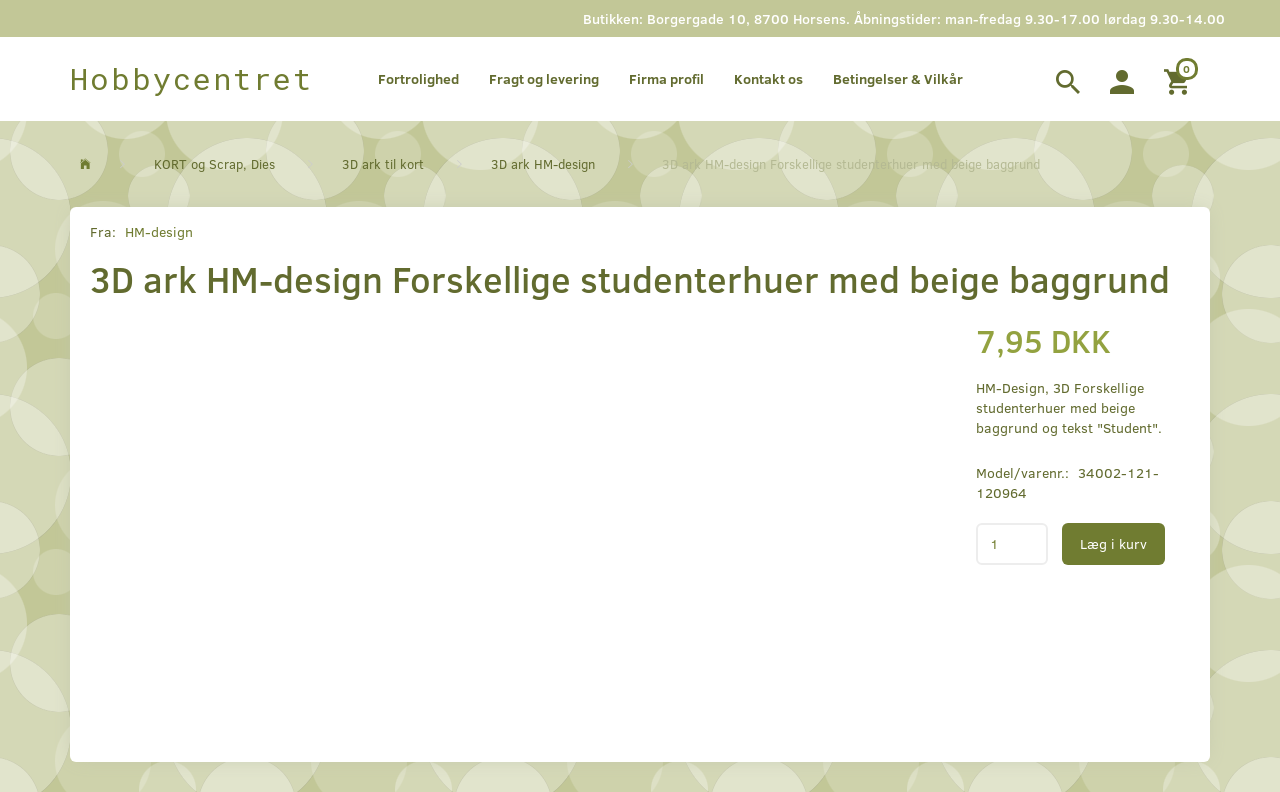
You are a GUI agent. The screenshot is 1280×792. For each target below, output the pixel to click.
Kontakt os (768, 78)
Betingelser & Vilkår (898, 78)
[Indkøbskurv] (1179, 79)
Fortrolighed (418, 78)
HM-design (159, 231)
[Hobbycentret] (191, 79)
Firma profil (666, 78)
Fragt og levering (544, 78)
